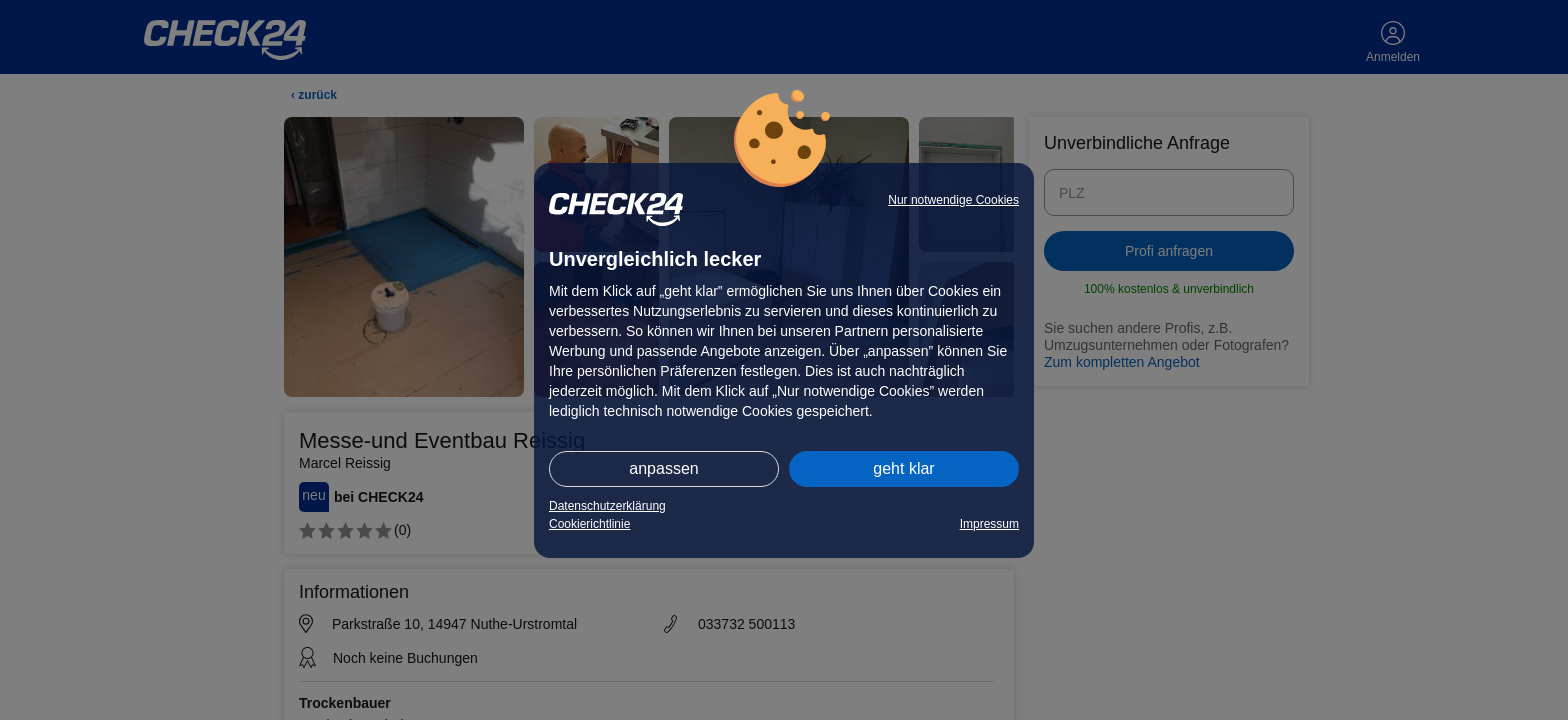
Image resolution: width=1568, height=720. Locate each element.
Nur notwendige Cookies (953, 200)
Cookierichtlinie (589, 524)
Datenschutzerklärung (607, 506)
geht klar (903, 468)
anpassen (663, 468)
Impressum (989, 524)
